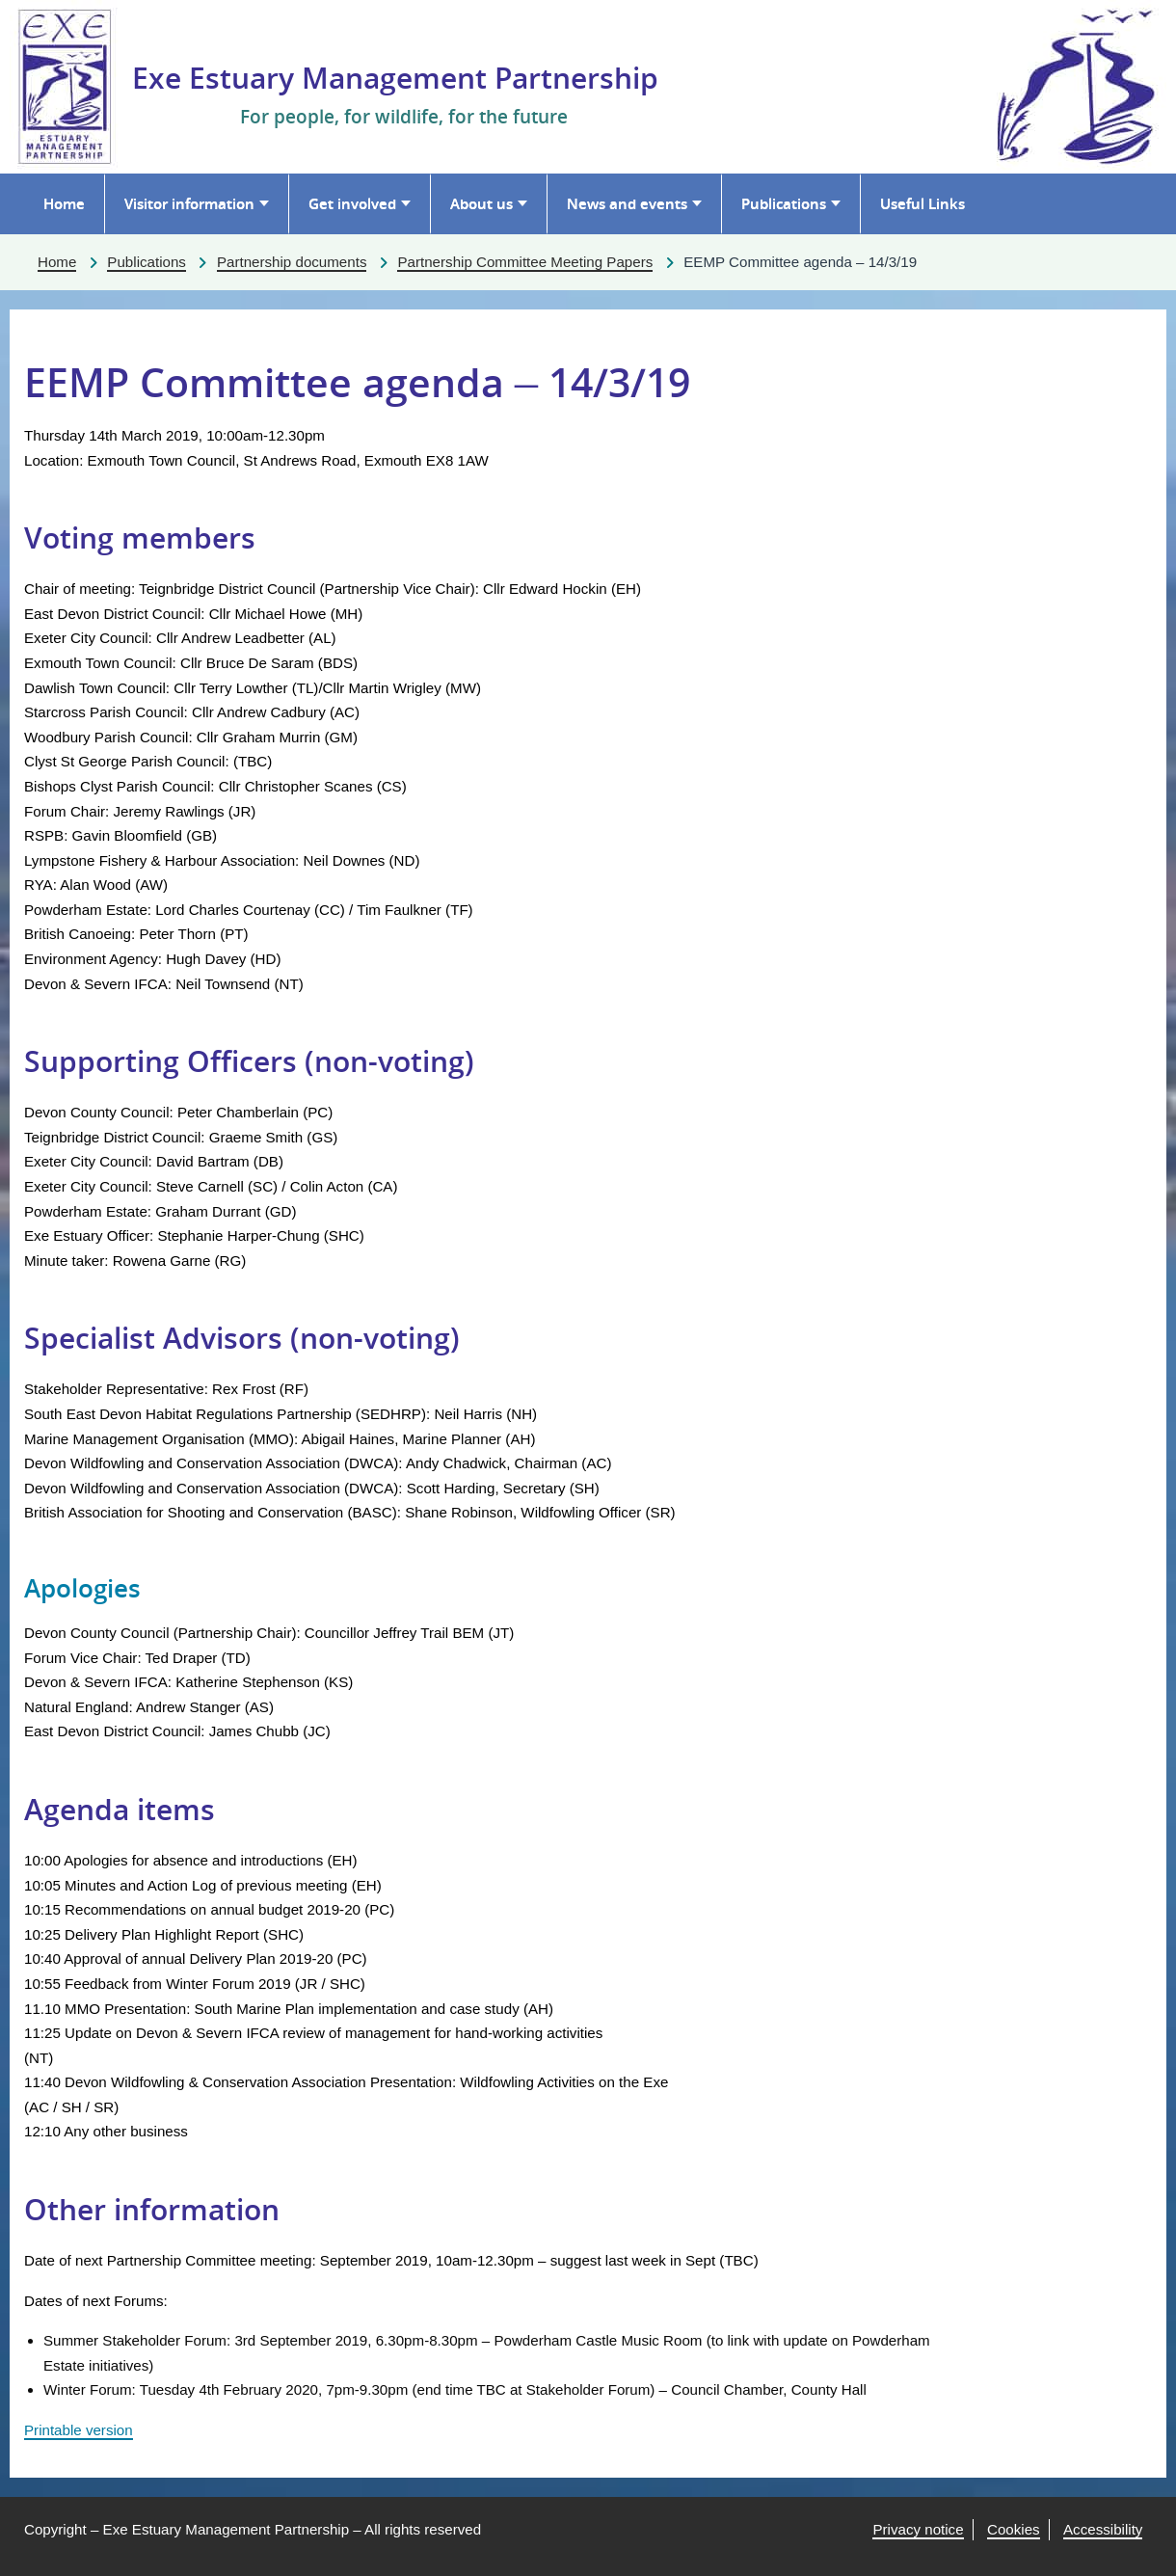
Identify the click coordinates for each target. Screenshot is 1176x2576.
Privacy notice (917, 2529)
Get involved (352, 203)
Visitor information (189, 203)
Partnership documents (292, 262)
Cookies (1013, 2529)
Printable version (78, 2430)
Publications (783, 203)
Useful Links (922, 203)
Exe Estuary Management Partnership (395, 77)
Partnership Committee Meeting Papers (525, 262)
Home (64, 203)
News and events (627, 203)
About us (481, 203)
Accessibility (1102, 2529)
